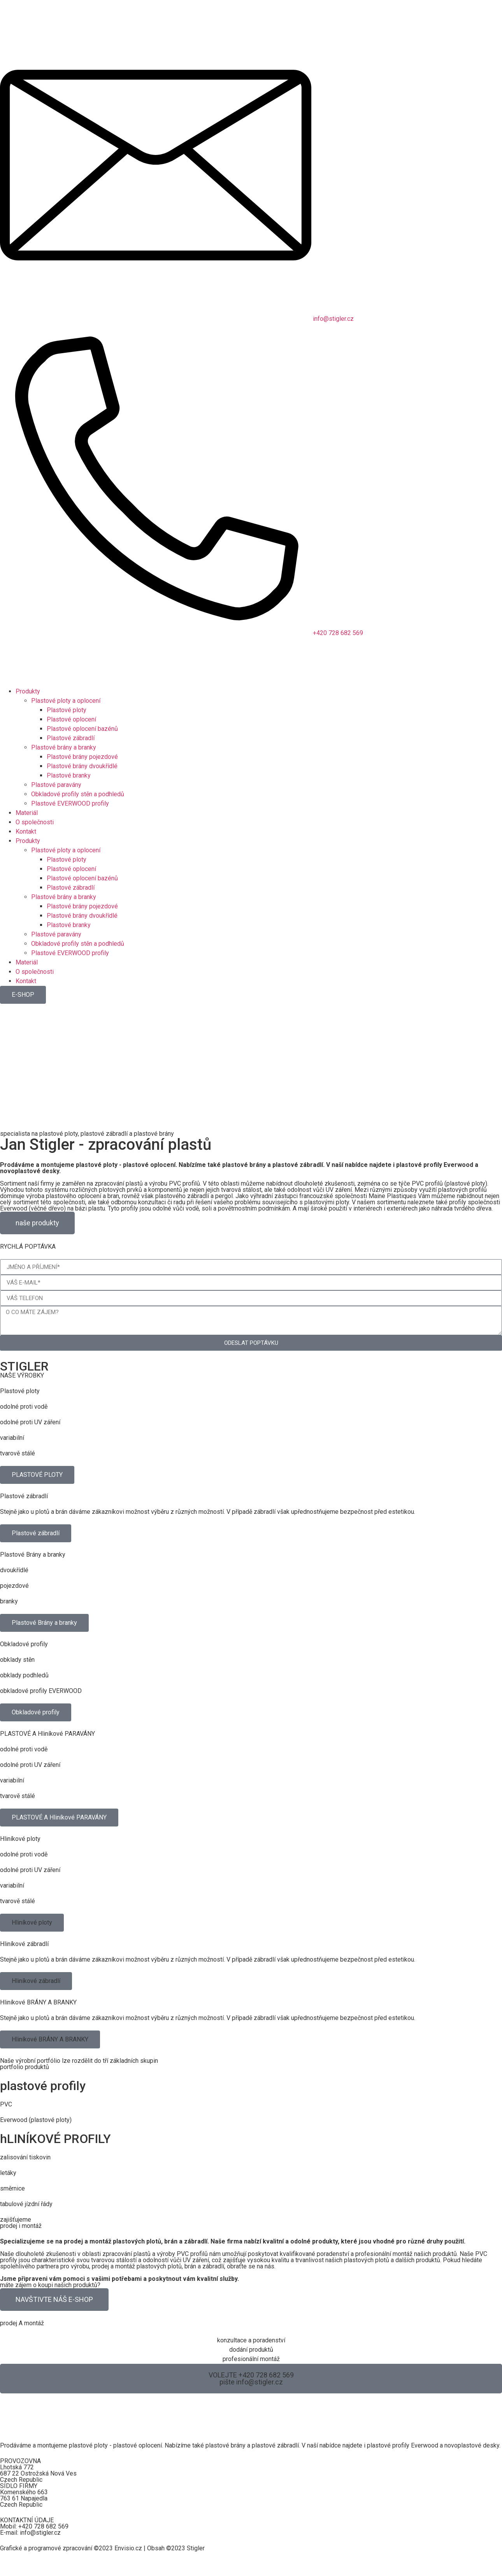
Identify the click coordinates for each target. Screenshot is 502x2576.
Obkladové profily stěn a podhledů (77, 794)
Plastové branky (69, 775)
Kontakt (26, 831)
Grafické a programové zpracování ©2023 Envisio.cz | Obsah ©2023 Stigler (102, 2548)
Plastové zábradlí (71, 738)
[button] (32, 1923)
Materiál (27, 812)
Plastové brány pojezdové (82, 756)
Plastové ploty (66, 710)
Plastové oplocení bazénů (82, 728)
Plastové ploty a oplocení (65, 700)
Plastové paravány (56, 784)
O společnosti (35, 822)
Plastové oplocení (71, 719)
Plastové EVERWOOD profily (70, 803)
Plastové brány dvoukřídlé (82, 766)
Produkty (28, 691)
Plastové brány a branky (63, 747)
